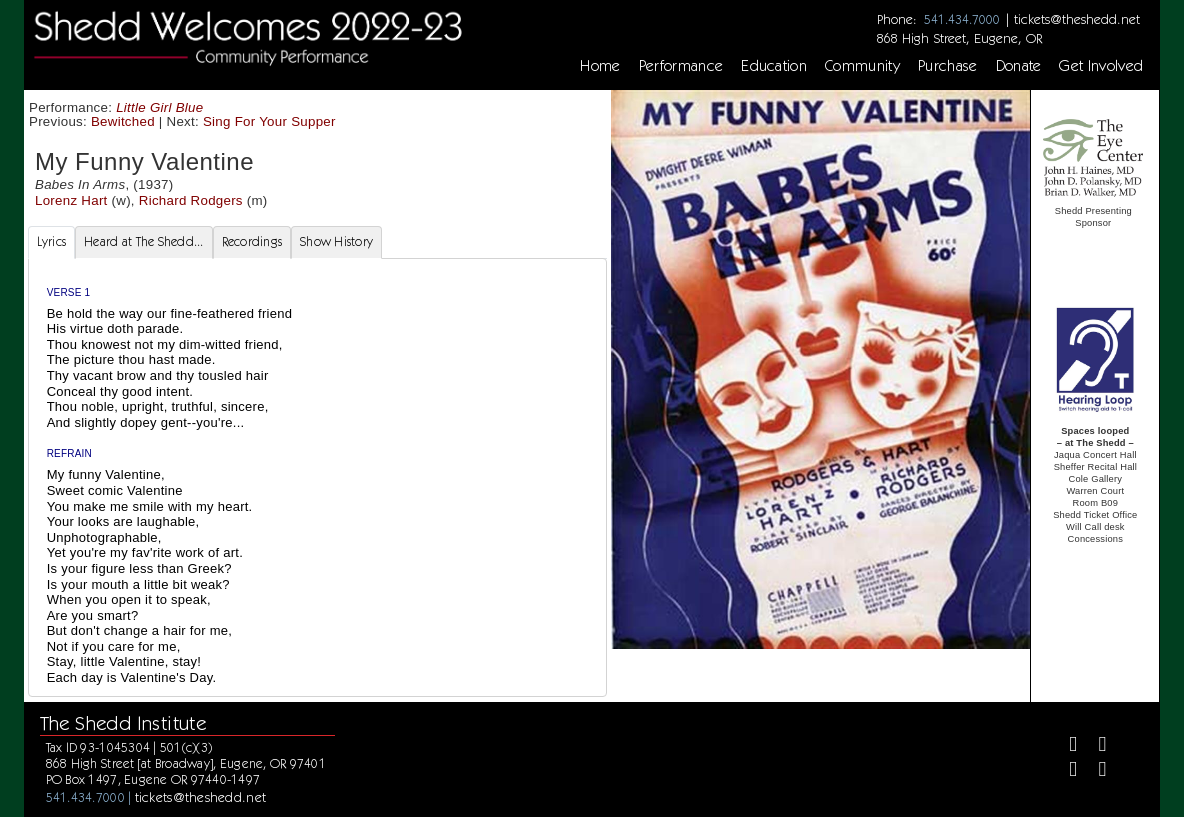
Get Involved (1101, 66)
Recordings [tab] (252, 241)
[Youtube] (1094, 771)
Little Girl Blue (159, 107)
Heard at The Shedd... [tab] (143, 241)
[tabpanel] (317, 477)
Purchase (948, 66)
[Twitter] (1094, 746)
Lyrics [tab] (52, 241)
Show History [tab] (336, 241)
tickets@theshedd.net (1077, 19)
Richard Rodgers (191, 200)
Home (600, 66)
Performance (681, 66)
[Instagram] (1064, 771)
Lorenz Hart (71, 200)
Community (862, 66)
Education (774, 66)
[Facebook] (1064, 746)
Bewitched (123, 121)
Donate (1019, 66)
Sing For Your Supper (269, 121)
